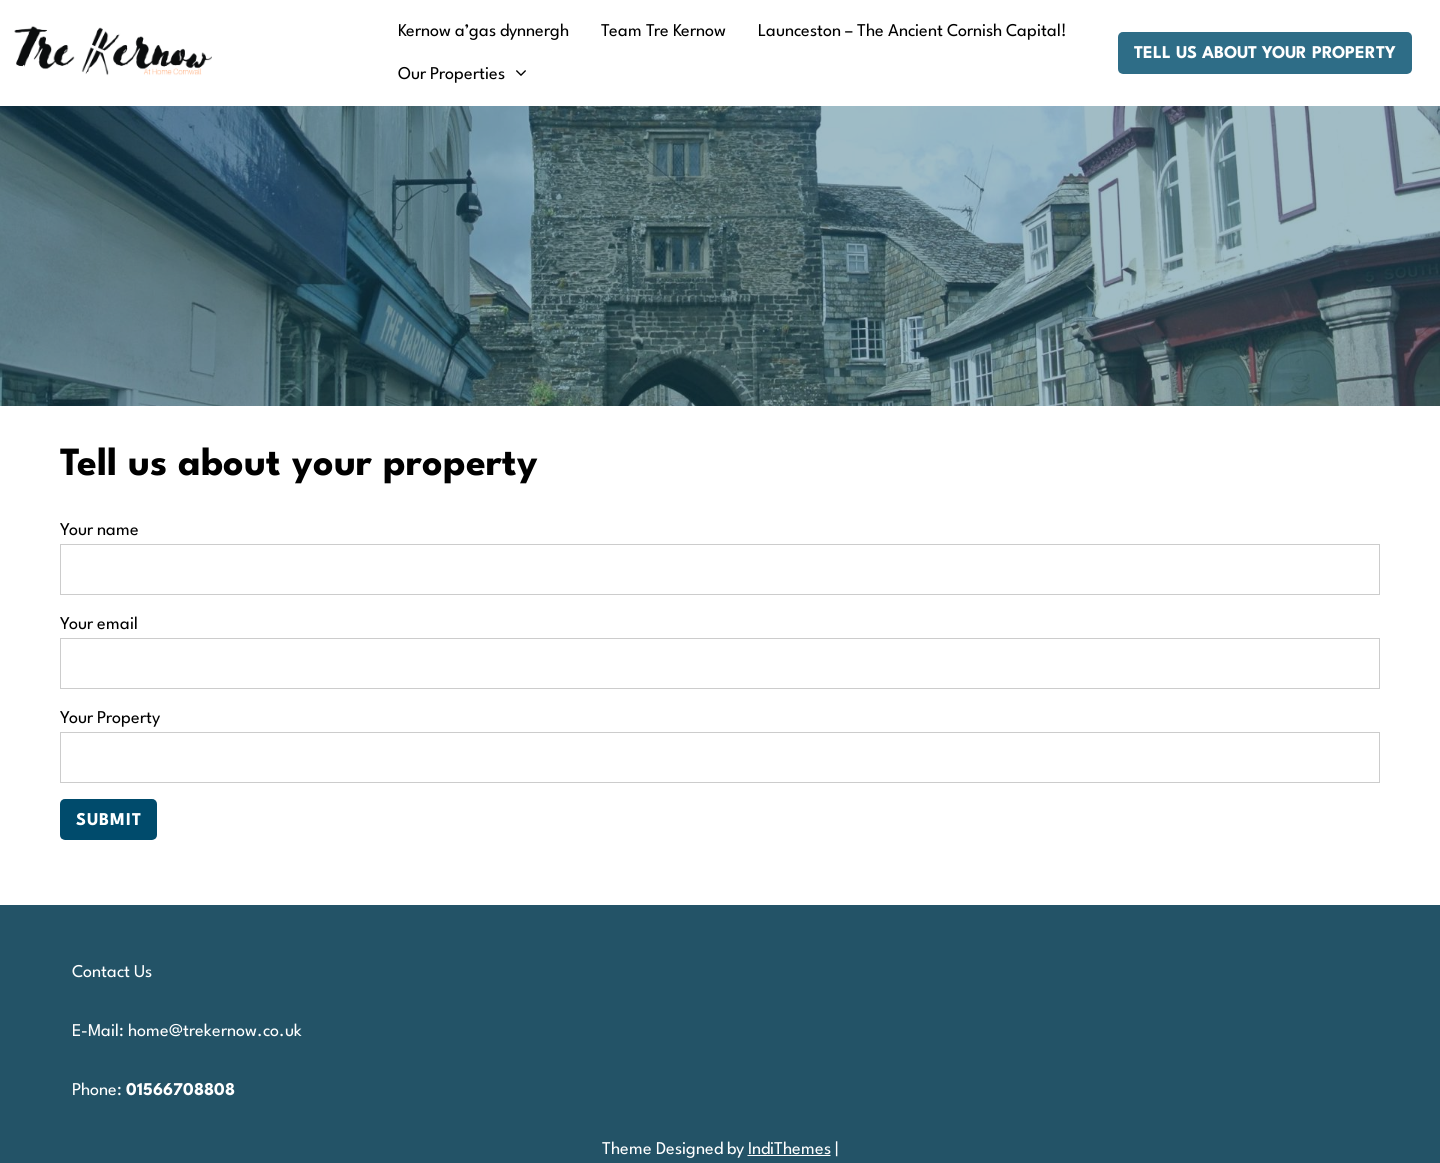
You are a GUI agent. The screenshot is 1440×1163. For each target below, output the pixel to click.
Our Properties (451, 74)
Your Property (720, 738)
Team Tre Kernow (663, 31)
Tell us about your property (1265, 53)
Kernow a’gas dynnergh (483, 31)
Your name (720, 550)
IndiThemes (789, 1149)
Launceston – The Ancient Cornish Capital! (912, 31)
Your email (720, 644)
